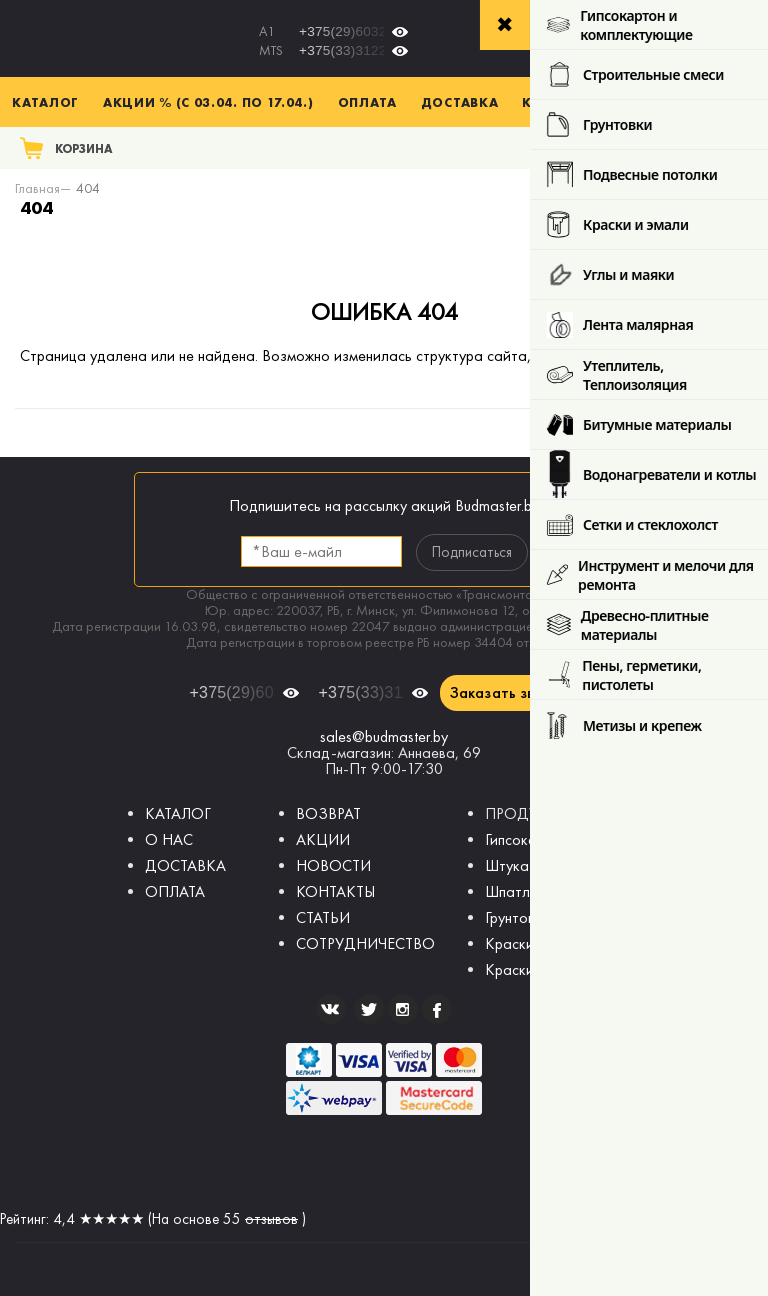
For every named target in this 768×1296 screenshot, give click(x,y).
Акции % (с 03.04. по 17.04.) (208, 102)
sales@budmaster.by (384, 736)
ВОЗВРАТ (328, 813)
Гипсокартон (526, 839)
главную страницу (689, 355)
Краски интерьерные (554, 943)
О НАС (169, 839)
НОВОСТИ (333, 865)
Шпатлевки (522, 891)
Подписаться (472, 552)
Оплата (367, 102)
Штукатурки (525, 865)
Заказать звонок (509, 692)
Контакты (561, 102)
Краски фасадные (546, 969)
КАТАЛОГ (178, 813)
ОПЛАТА (175, 891)
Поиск (725, 147)
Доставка (460, 102)
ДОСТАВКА (185, 865)
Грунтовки (517, 917)
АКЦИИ (323, 839)
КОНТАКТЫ (335, 891)
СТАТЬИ (323, 917)
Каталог (45, 102)
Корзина (84, 148)
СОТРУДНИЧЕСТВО (365, 943)
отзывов (271, 1219)
